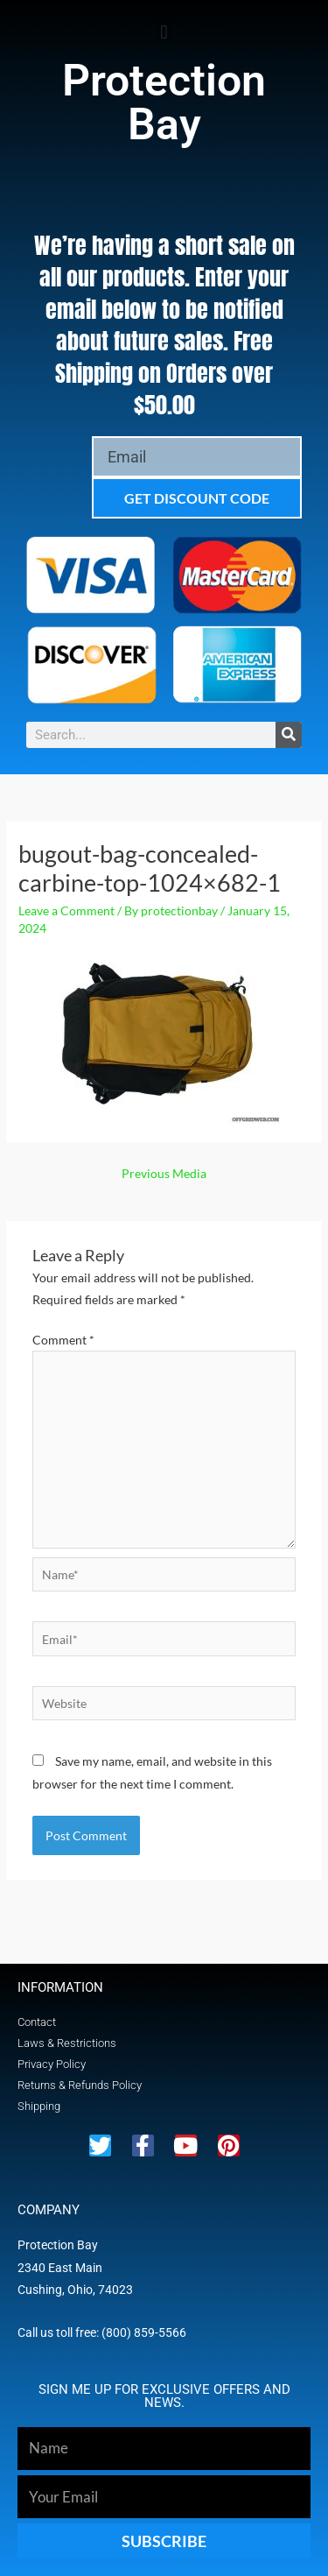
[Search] (289, 735)
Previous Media (164, 1173)
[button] (164, 32)
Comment (63, 1339)
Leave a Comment (66, 910)
